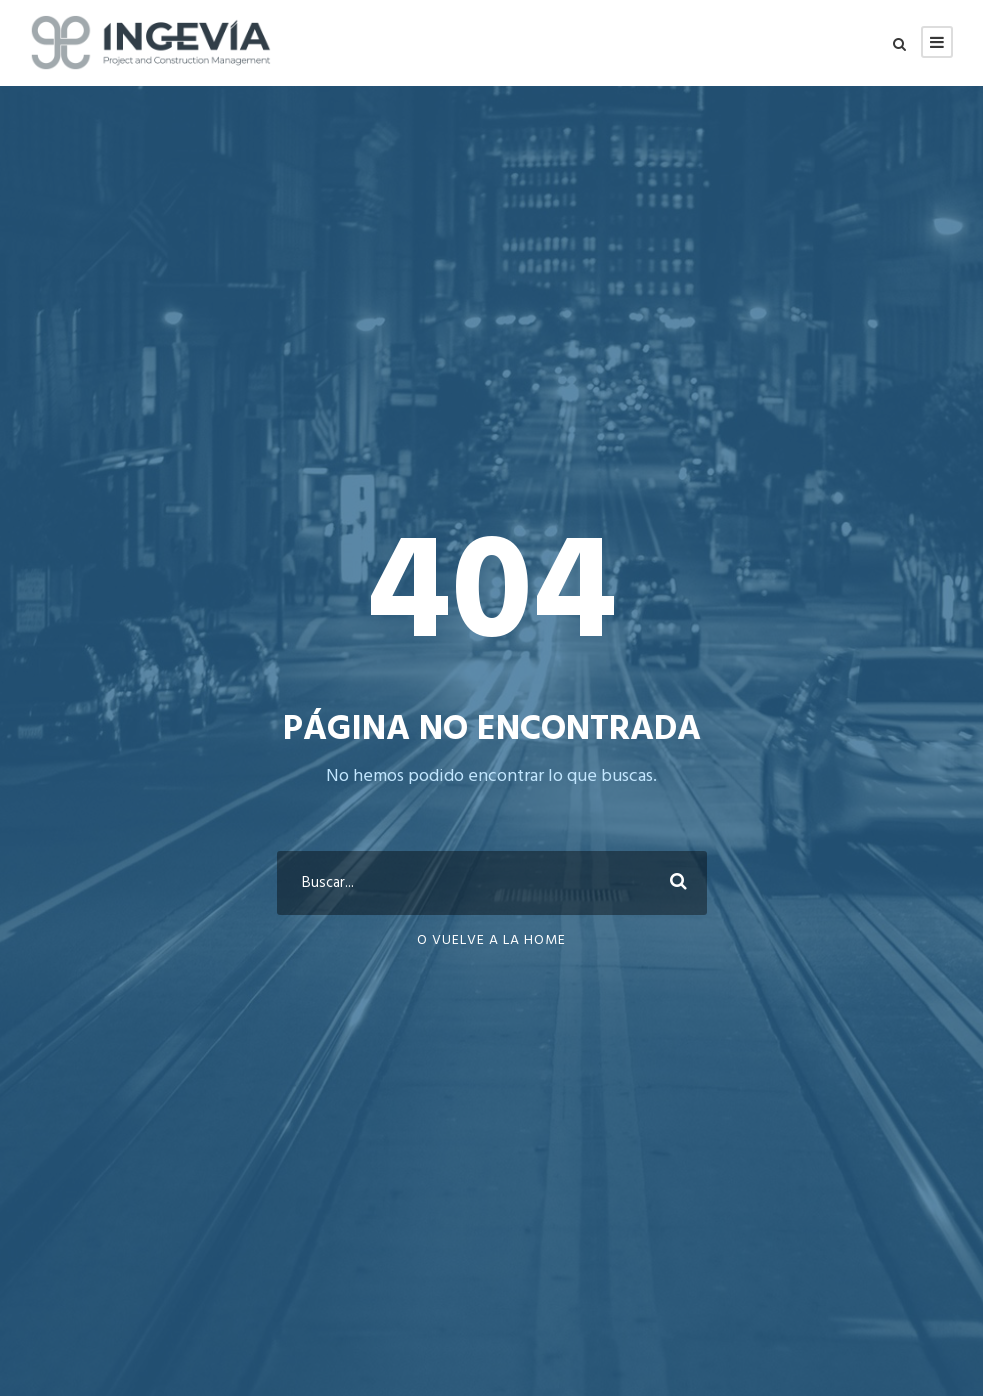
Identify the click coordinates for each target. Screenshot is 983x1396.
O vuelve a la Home (491, 940)
